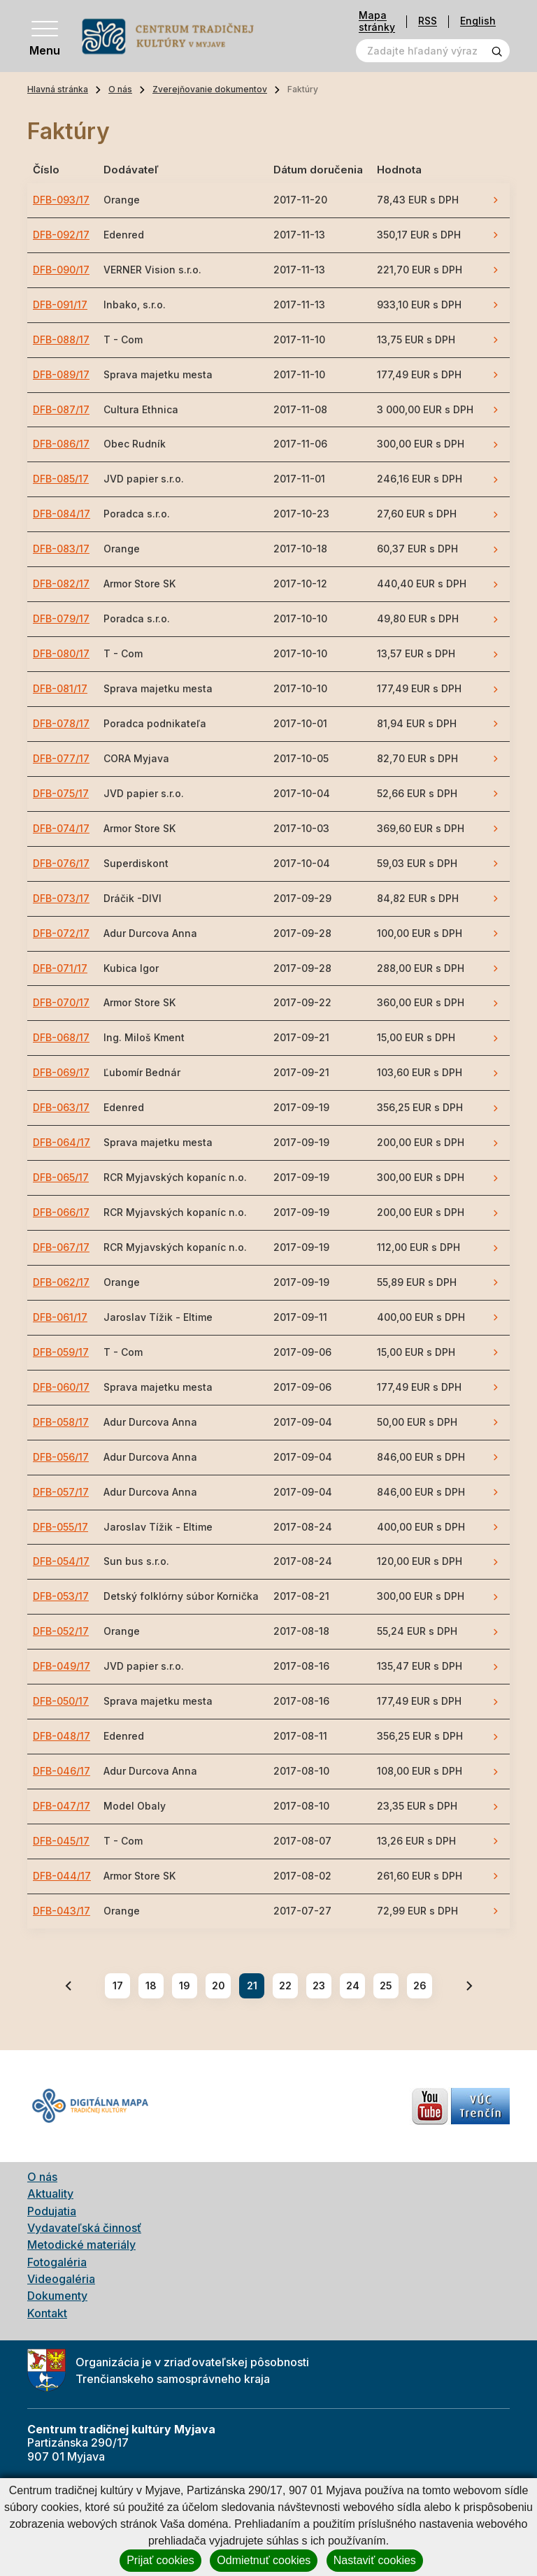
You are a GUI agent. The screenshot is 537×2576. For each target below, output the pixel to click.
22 (285, 1985)
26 (420, 1985)
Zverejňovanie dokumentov (209, 89)
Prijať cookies (160, 2560)
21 (252, 1985)
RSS (427, 21)
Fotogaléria (57, 2262)
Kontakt (47, 2313)
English (478, 21)
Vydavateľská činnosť (84, 2228)
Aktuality (50, 2194)
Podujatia (51, 2211)
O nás (120, 89)
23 (319, 1985)
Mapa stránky (377, 21)
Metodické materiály (81, 2245)
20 (218, 1985)
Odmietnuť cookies (263, 2560)
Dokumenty (57, 2296)
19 (184, 1985)
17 (118, 1985)
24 (352, 1985)
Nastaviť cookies (375, 2560)
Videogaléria (61, 2279)
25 (386, 1985)
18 (151, 1985)
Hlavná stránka (57, 89)
